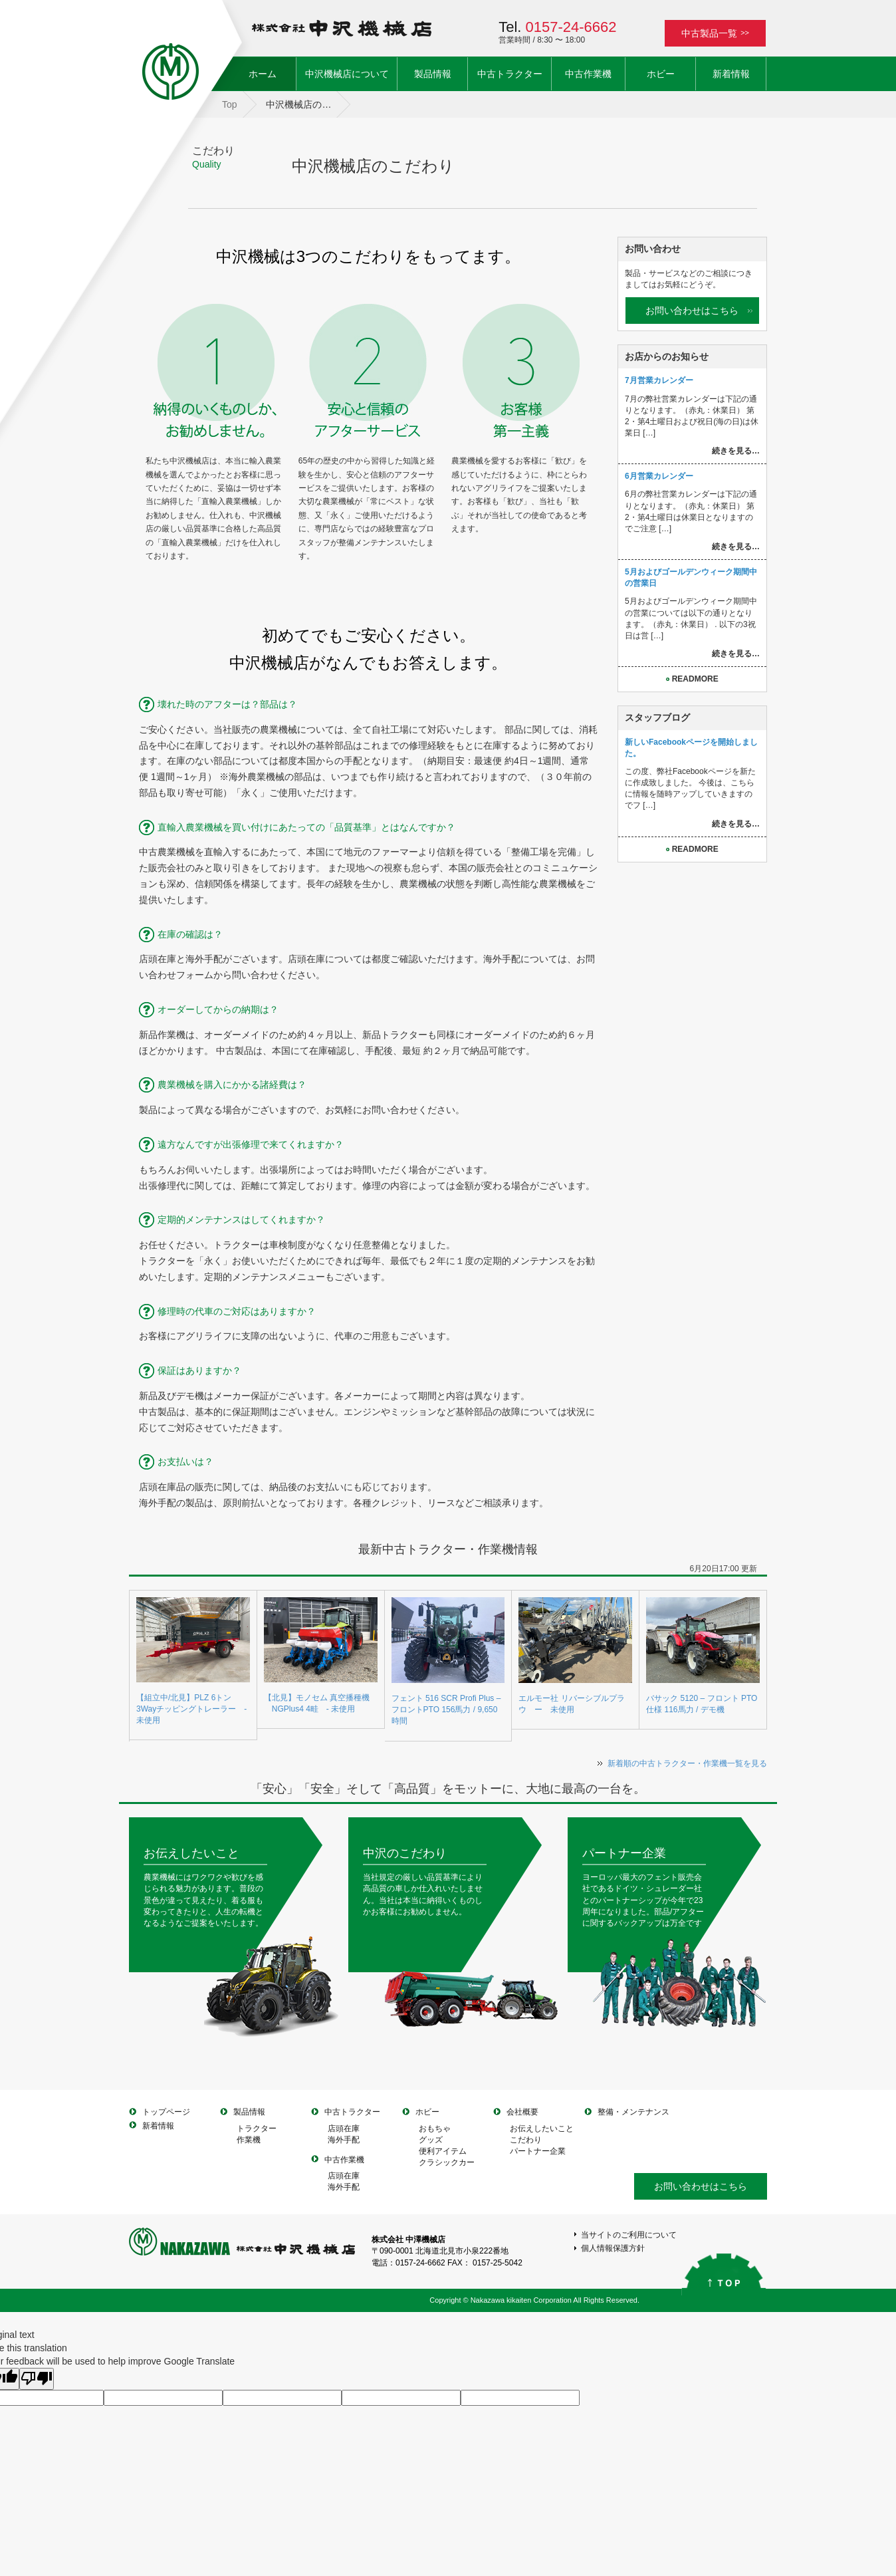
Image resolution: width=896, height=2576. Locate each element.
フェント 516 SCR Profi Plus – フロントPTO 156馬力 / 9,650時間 (446, 1710)
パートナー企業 (624, 1853)
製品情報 (432, 73)
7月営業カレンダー (659, 380)
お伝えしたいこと (191, 1853)
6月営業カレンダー (659, 476)
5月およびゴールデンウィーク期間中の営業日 (691, 577)
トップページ (166, 2112)
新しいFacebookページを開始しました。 (691, 747)
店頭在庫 (344, 2128)
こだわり (526, 2139)
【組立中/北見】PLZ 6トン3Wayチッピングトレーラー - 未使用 (191, 1709)
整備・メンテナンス (633, 2112)
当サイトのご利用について (629, 2235)
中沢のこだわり (405, 1853)
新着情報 (731, 73)
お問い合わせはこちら (691, 310)
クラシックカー (447, 2162)
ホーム (272, 72)
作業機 (249, 2139)
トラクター (257, 2128)
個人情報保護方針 (613, 2248)
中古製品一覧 (715, 33)
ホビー (661, 73)
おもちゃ (435, 2128)
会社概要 (522, 2112)
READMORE (692, 679)
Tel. (557, 27)
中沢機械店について (347, 73)
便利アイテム (443, 2151)
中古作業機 (588, 73)
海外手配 (344, 2139)
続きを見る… (736, 450)
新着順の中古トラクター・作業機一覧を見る (687, 1763)
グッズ (431, 2139)
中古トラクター (509, 73)
